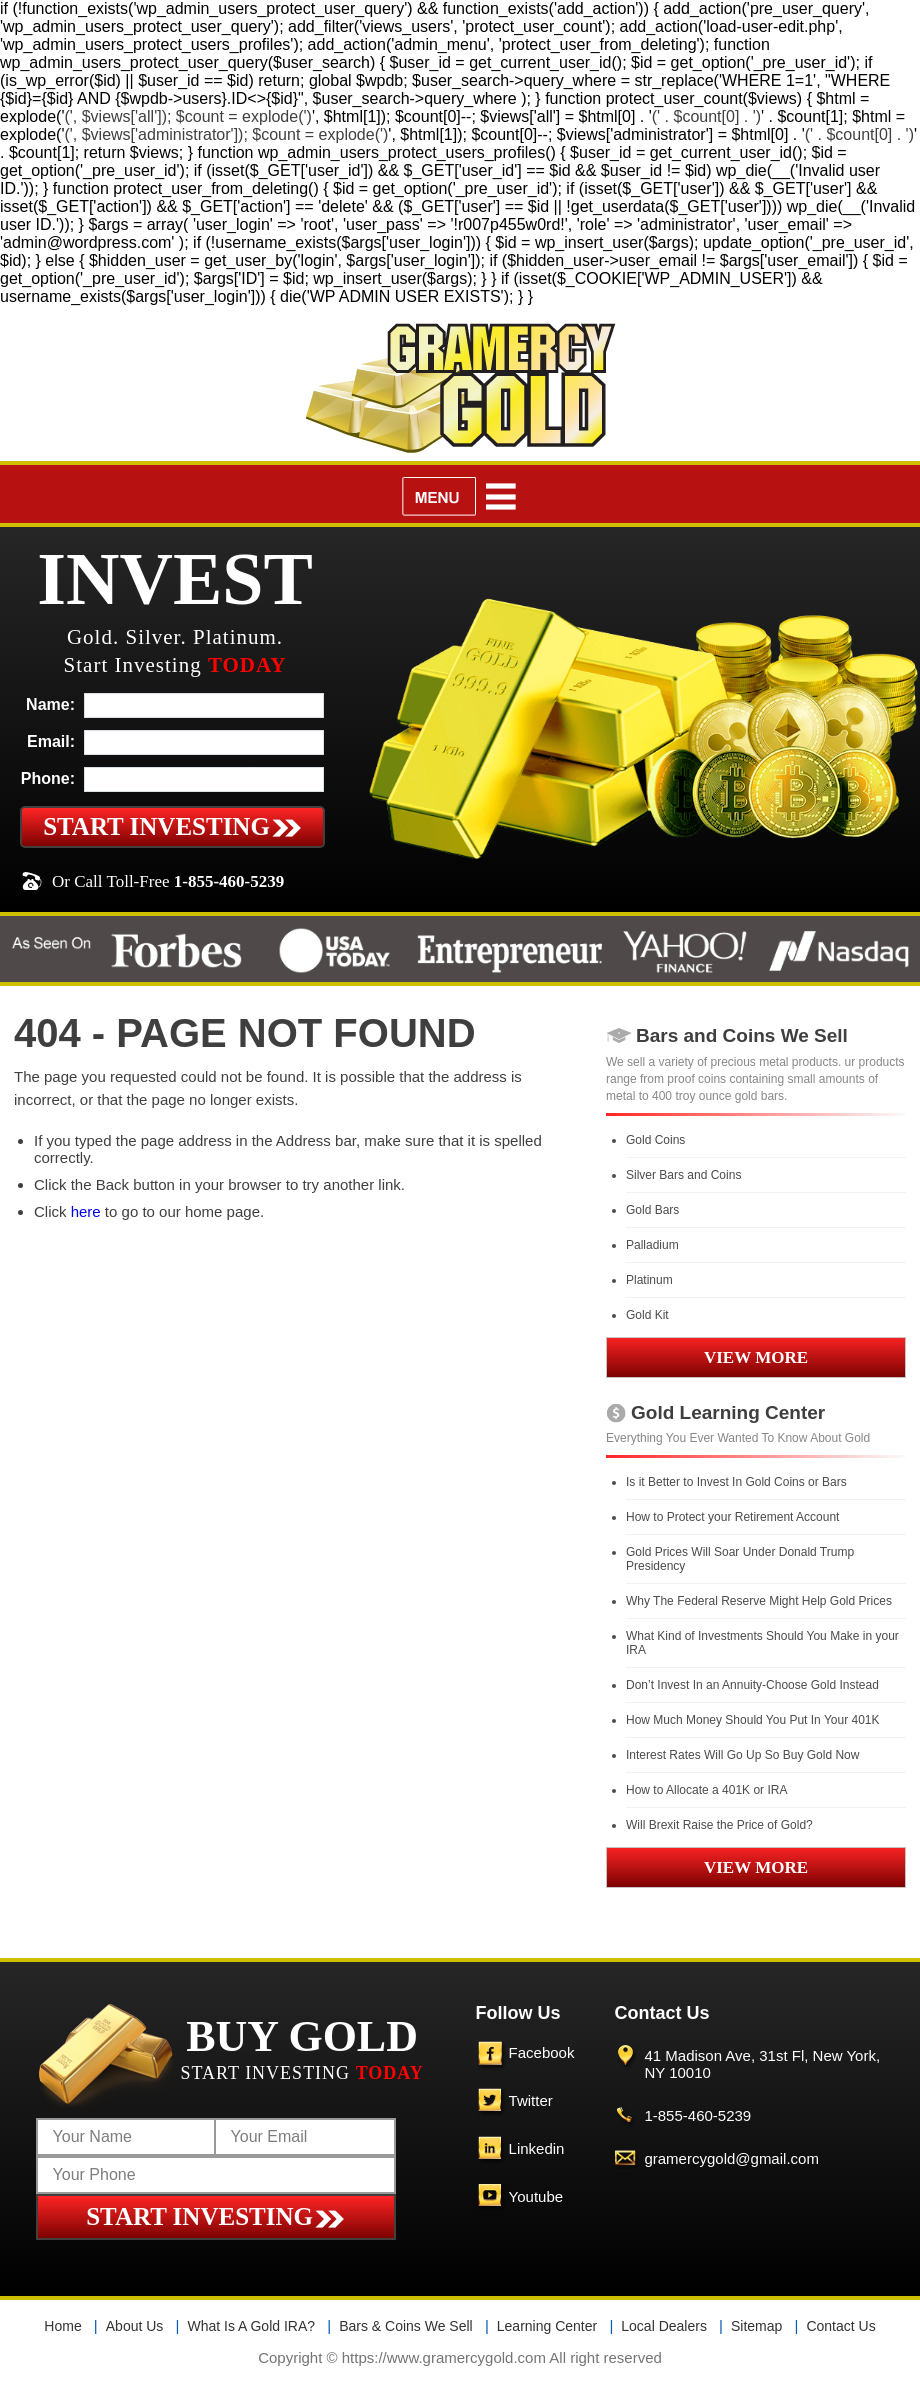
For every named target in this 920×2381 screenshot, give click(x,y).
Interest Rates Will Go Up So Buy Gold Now (742, 1755)
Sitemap (756, 2326)
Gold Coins (655, 1140)
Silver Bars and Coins (683, 1175)
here (86, 1211)
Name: (50, 704)
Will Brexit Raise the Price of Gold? (719, 1825)
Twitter (531, 2100)
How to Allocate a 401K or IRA (706, 1790)
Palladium (652, 1245)
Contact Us (840, 2326)
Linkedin (537, 2148)
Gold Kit (647, 1315)
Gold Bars (652, 1210)
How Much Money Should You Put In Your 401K (753, 1720)
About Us (135, 2326)
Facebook (542, 2052)
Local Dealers (664, 2326)
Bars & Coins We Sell (406, 2326)
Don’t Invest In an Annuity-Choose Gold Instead (752, 1685)
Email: (51, 741)
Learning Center (547, 2326)
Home (62, 2326)
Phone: (48, 778)
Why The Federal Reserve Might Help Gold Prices (759, 1601)
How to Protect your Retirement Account (732, 1517)
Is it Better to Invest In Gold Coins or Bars (736, 1482)
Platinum (649, 1280)
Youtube (536, 2196)
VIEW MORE (756, 1357)
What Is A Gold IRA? (251, 2326)
